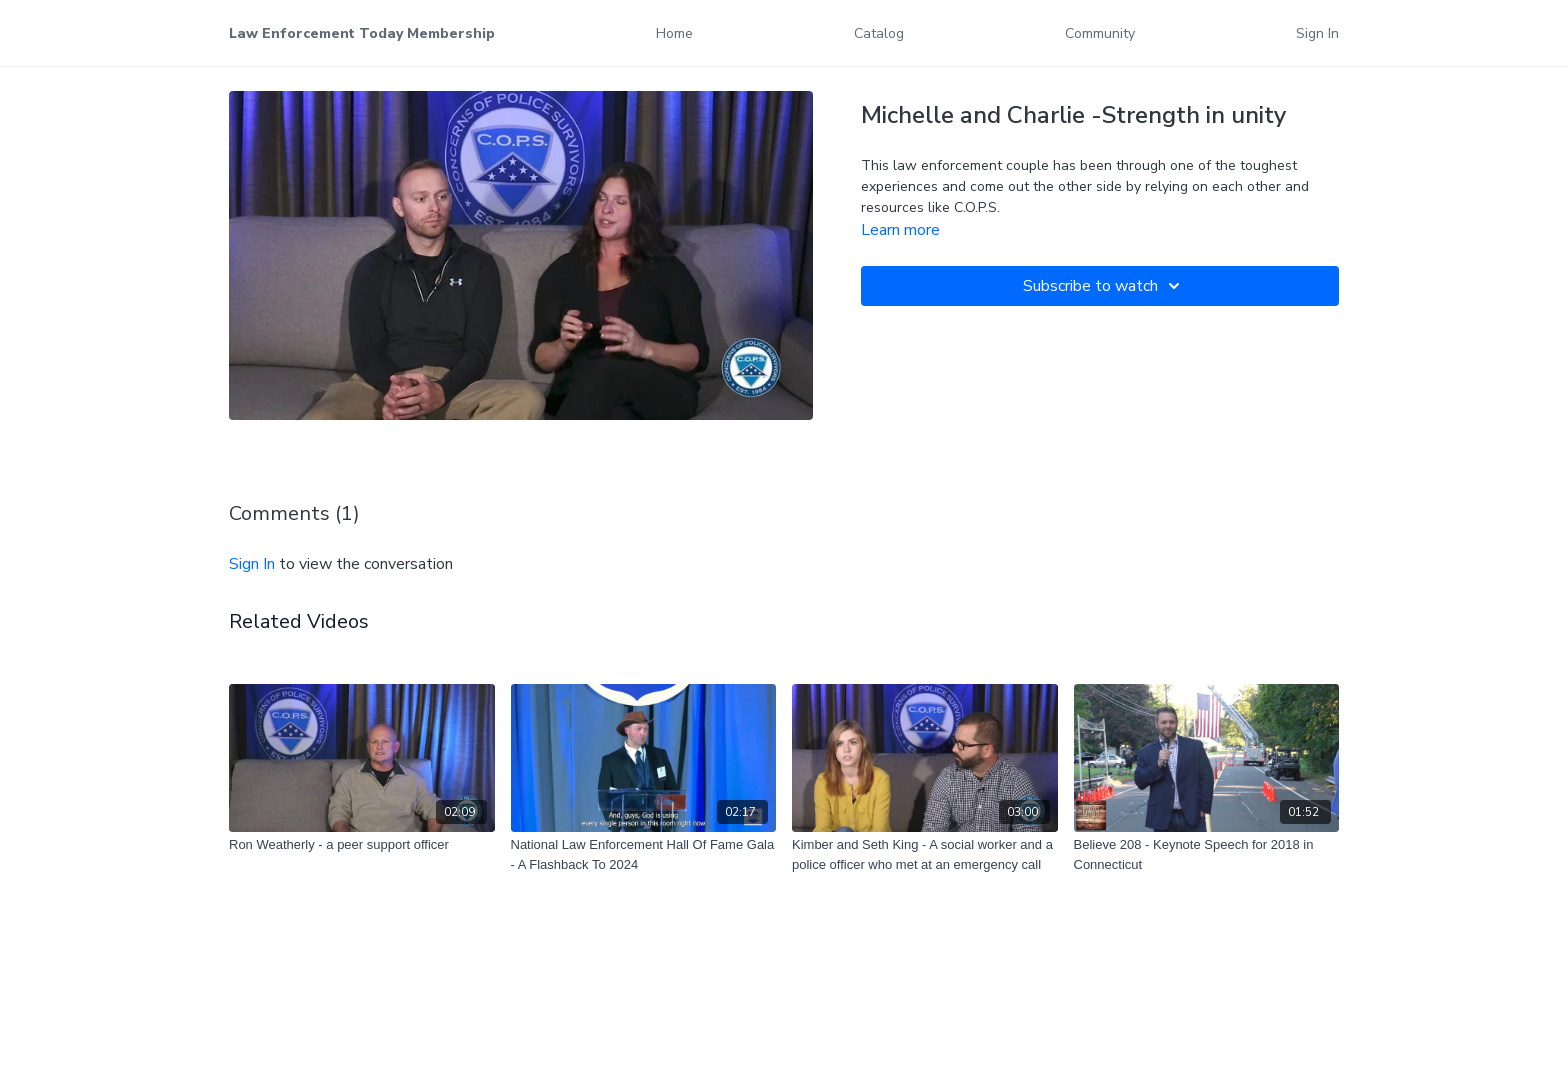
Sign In (1317, 33)
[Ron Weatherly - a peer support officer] (362, 845)
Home (674, 33)
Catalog (879, 33)
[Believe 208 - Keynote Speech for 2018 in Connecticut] (1207, 854)
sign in (252, 564)
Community (1100, 33)
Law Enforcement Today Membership (362, 33)
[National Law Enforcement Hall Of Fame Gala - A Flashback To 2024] (644, 854)
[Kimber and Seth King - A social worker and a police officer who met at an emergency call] (925, 854)
